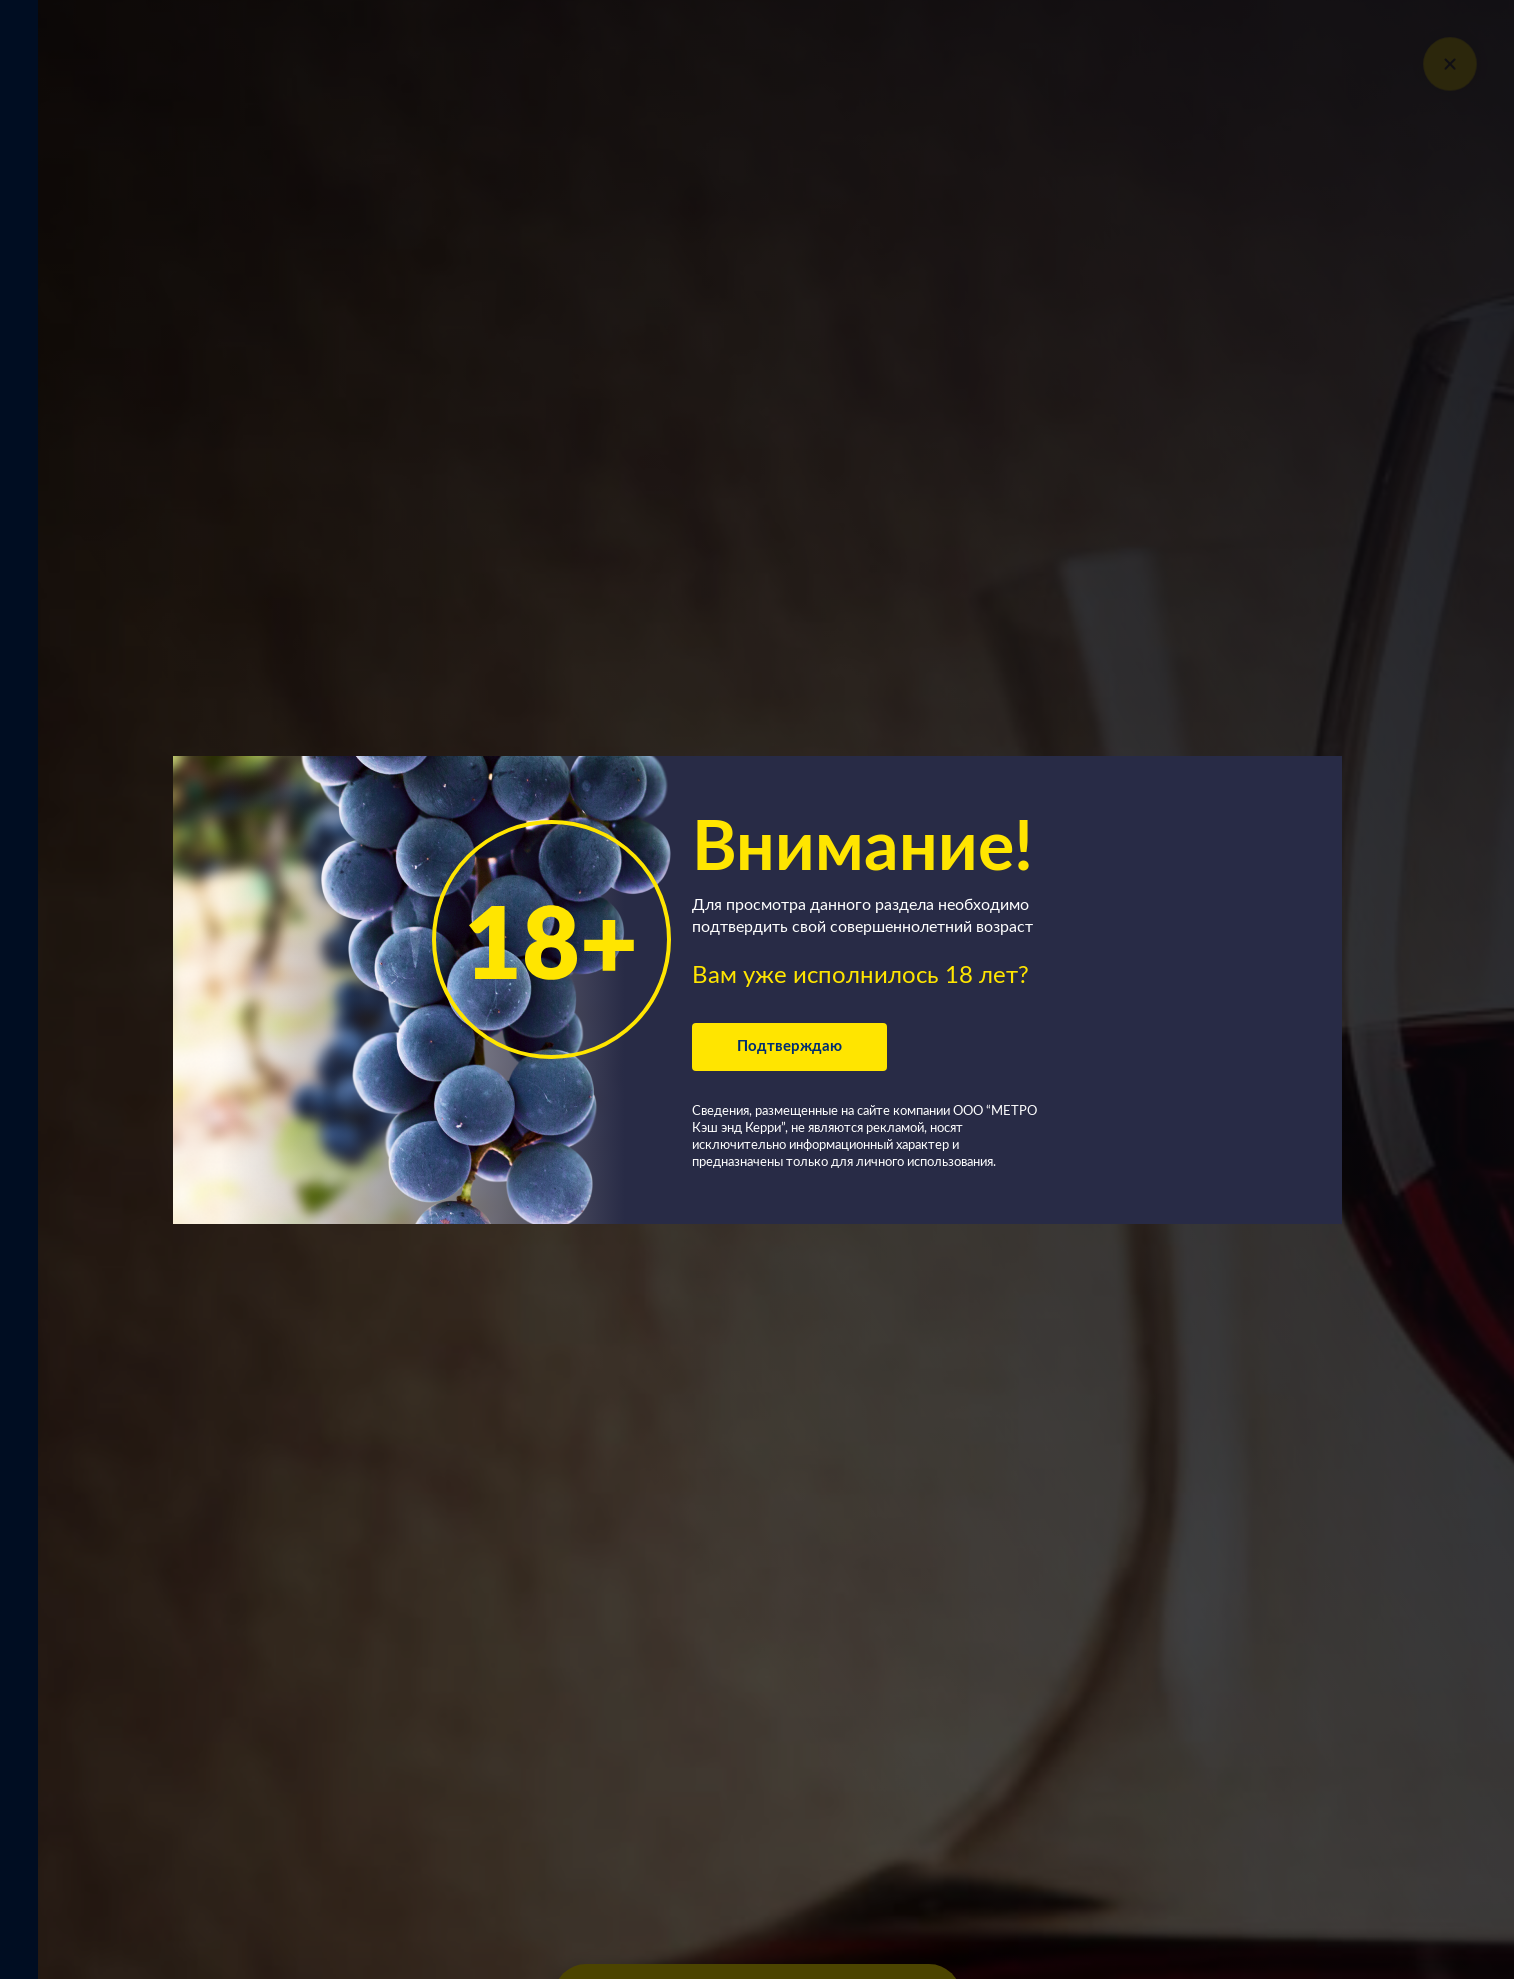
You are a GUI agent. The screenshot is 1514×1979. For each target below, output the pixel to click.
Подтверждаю (789, 1046)
